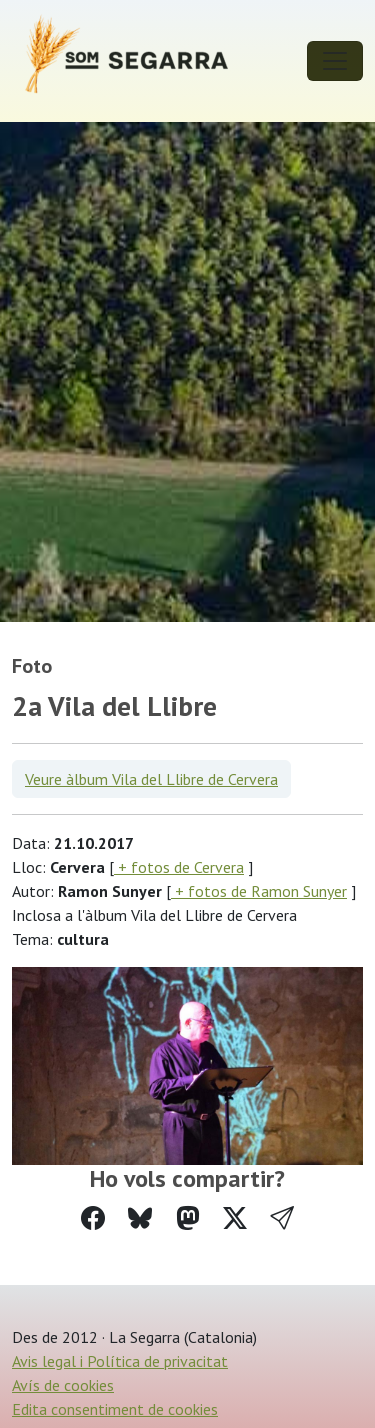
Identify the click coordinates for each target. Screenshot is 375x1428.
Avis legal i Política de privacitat (120, 1361)
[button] (282, 1218)
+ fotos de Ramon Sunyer (259, 891)
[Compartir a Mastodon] (188, 1218)
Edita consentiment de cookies (115, 1409)
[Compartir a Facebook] (93, 1218)
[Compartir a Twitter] (235, 1218)
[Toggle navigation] (335, 61)
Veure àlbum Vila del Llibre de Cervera (151, 779)
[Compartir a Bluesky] (140, 1218)
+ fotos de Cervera (179, 867)
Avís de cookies (63, 1385)
